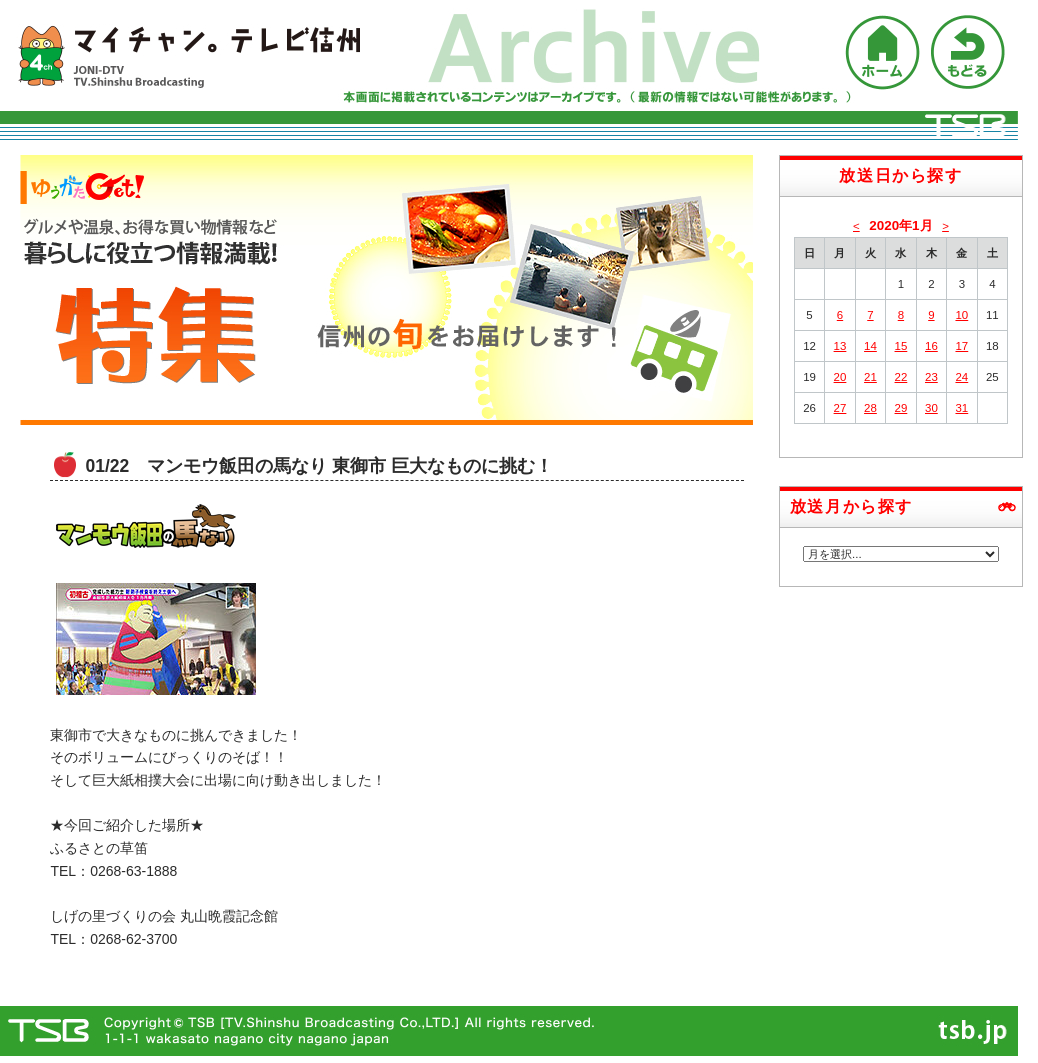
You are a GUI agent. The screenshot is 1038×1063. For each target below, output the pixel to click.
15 (901, 346)
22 (901, 377)
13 (840, 346)
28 (870, 408)
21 (870, 377)
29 (901, 408)
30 (931, 408)
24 (961, 377)
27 (840, 408)
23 (931, 377)
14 (870, 346)
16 (931, 346)
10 (961, 315)
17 (961, 346)
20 (840, 377)
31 (961, 408)
